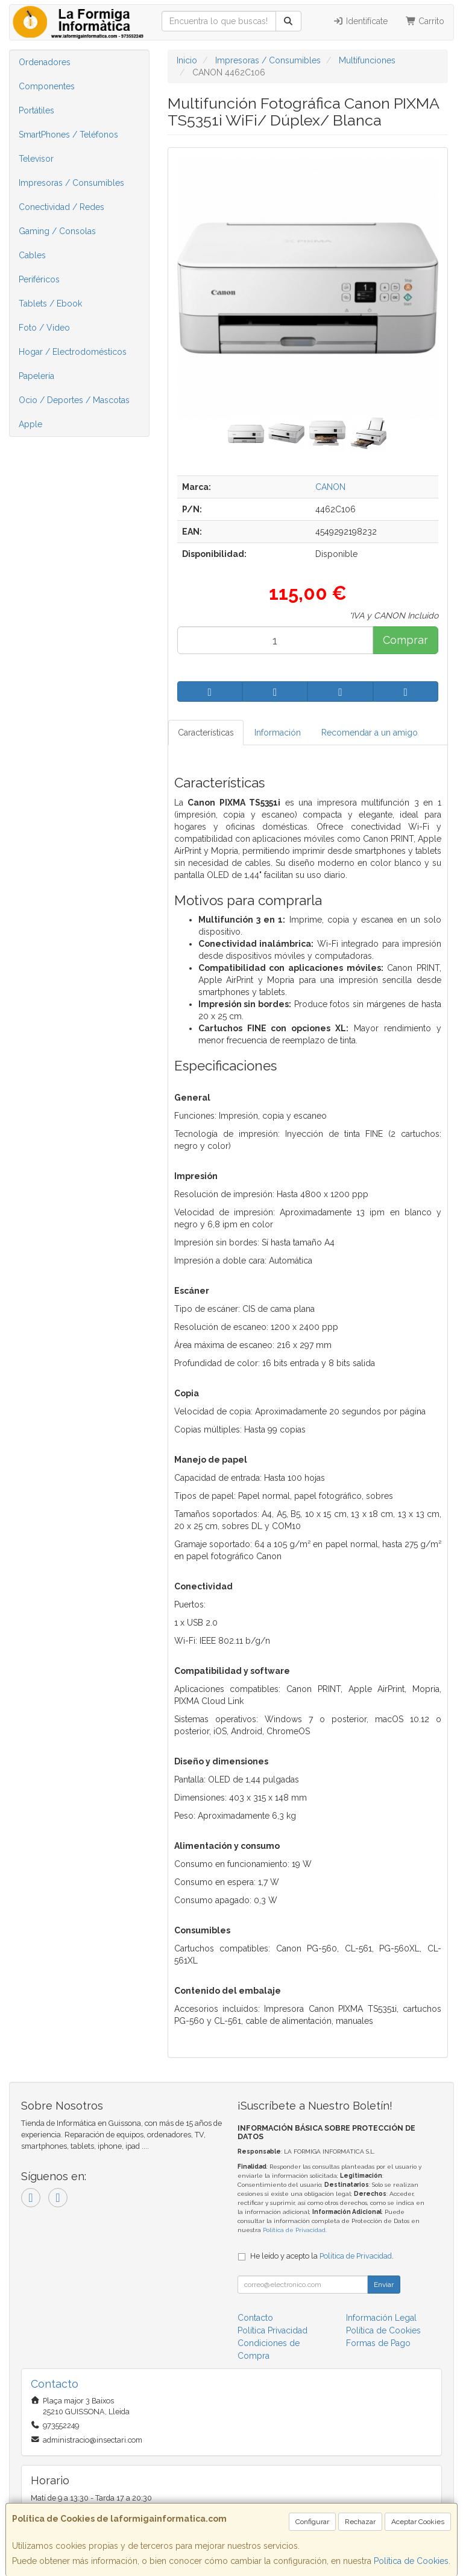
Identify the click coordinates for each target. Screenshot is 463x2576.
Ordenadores (45, 62)
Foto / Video (44, 327)
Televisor (36, 159)
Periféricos (39, 279)
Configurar (312, 2521)
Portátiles (36, 110)
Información (277, 732)
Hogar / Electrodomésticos (73, 352)
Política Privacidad (272, 2330)
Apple (30, 424)
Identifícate (360, 21)
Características (206, 732)
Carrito (425, 21)
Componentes (47, 86)
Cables (32, 255)
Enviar (384, 2284)
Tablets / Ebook (50, 303)
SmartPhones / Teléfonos (68, 134)
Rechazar (360, 2521)
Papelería (36, 376)
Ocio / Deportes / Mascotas (74, 400)
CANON (330, 487)
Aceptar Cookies (417, 2521)
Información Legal (381, 2318)
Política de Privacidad (294, 2230)
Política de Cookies (411, 2561)
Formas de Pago (378, 2343)
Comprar (405, 640)
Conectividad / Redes (61, 207)
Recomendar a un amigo (369, 732)
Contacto (255, 2318)
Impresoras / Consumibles (71, 183)
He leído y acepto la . (322, 2255)
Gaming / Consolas (57, 231)
